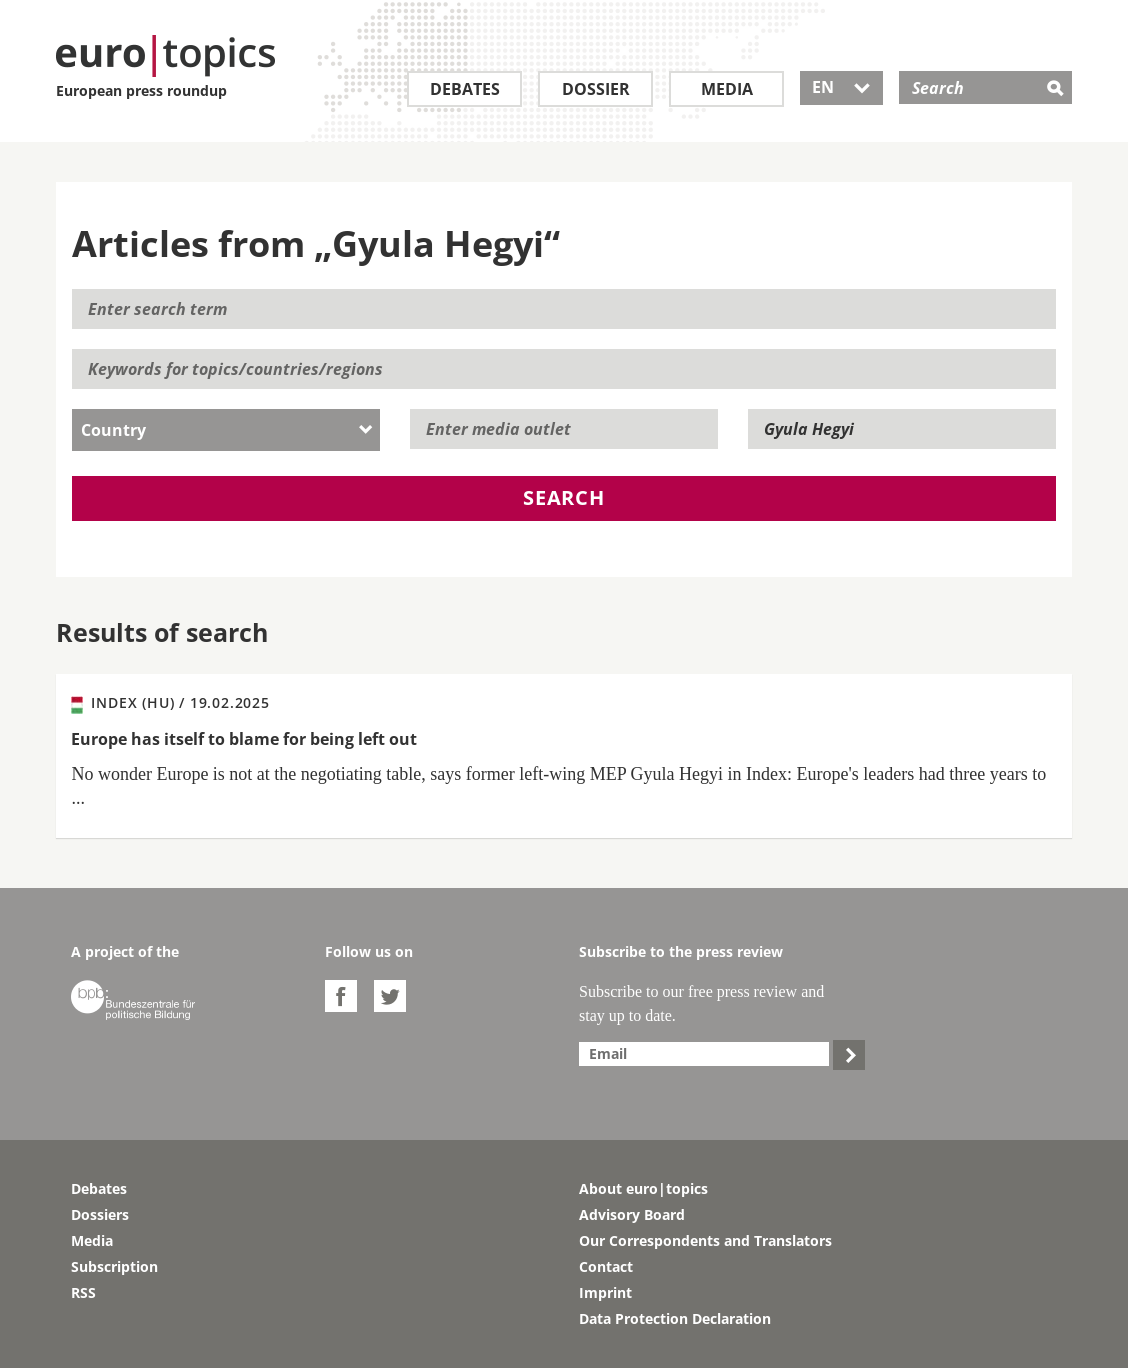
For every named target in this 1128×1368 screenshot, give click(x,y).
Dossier (596, 89)
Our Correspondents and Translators (705, 1240)
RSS (83, 1292)
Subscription (114, 1266)
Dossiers (100, 1214)
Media (727, 89)
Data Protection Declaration (675, 1318)
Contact (606, 1266)
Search (564, 497)
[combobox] (226, 430)
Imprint (605, 1292)
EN (841, 87)
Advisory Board (632, 1214)
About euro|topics (643, 1188)
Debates (465, 89)
